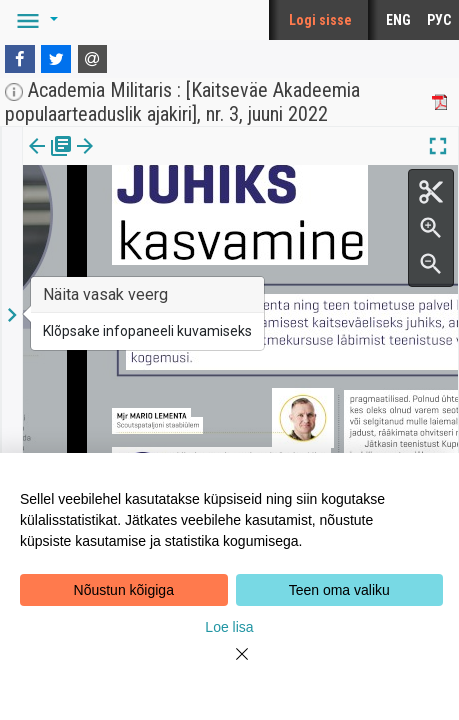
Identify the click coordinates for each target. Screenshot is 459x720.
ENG (398, 20)
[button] (34, 20)
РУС (439, 20)
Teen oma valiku (339, 590)
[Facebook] (20, 59)
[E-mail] (93, 59)
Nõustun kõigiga (124, 590)
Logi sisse (320, 20)
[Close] (230, 666)
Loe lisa (229, 627)
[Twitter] (56, 59)
